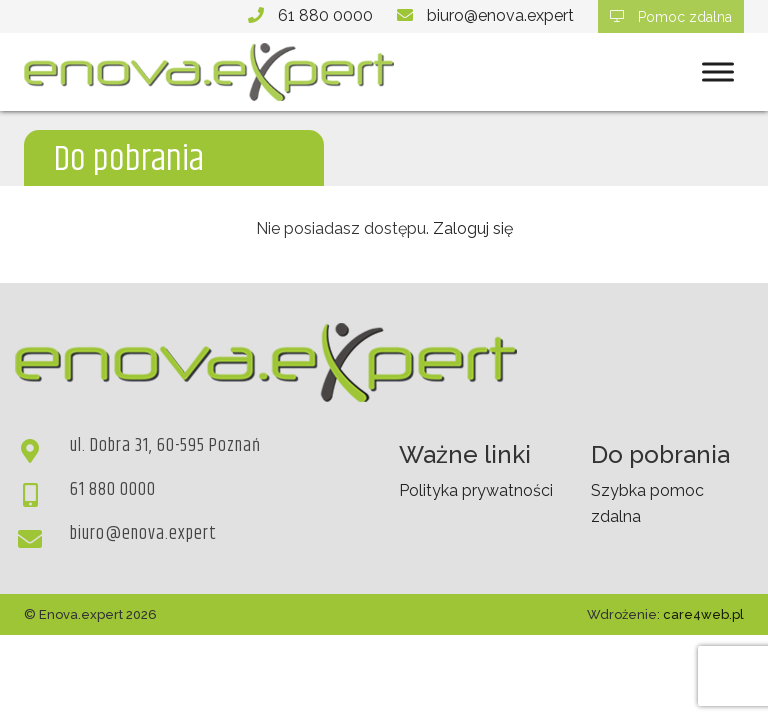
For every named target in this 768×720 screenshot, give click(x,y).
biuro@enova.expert (500, 15)
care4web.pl (703, 614)
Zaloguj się (473, 228)
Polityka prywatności (476, 490)
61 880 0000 (325, 15)
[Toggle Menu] (718, 72)
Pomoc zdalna (671, 17)
